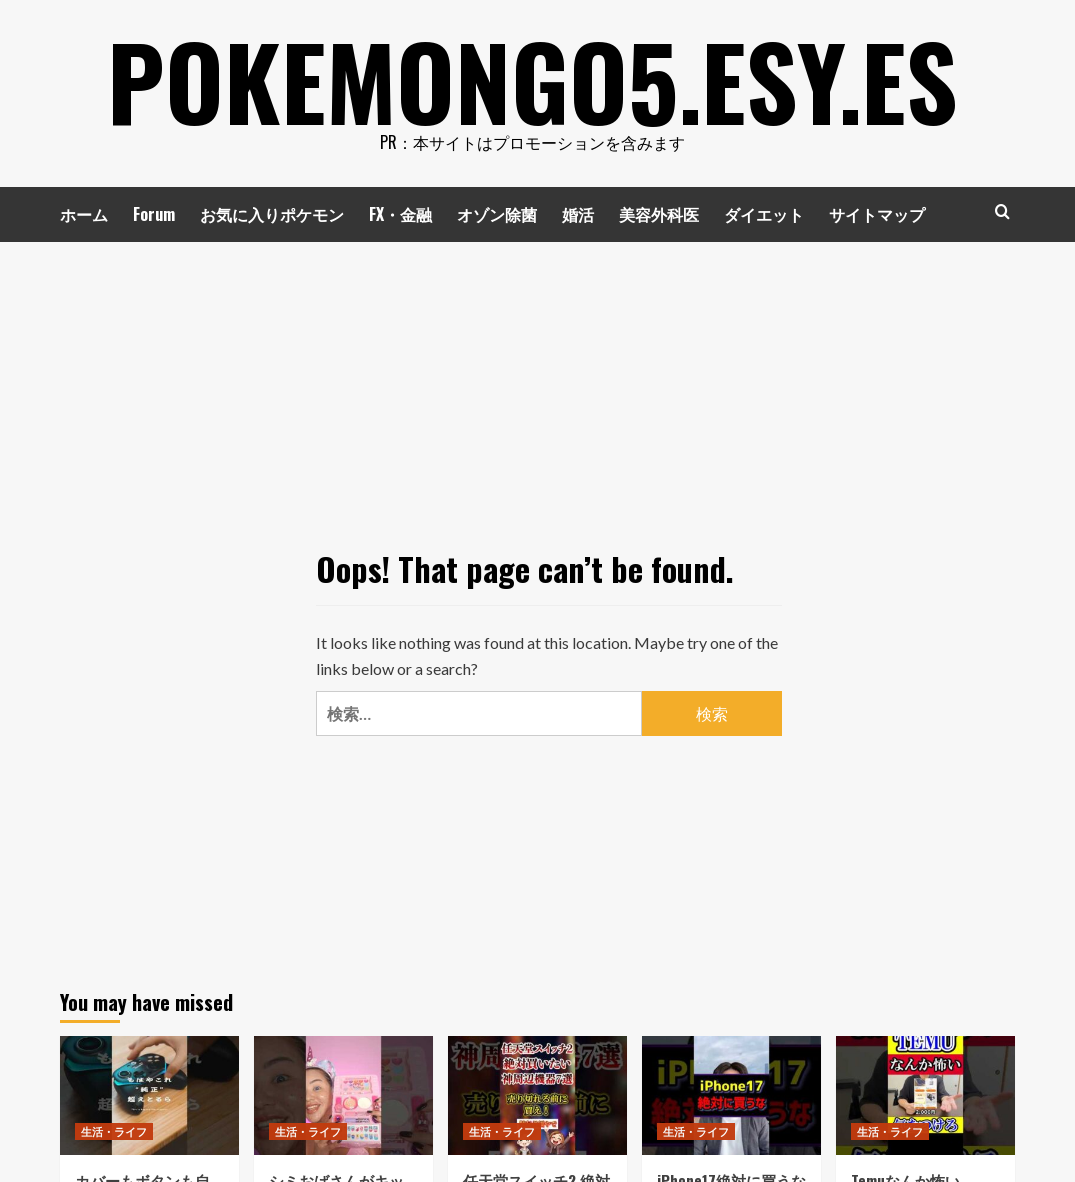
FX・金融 (400, 214)
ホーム (84, 214)
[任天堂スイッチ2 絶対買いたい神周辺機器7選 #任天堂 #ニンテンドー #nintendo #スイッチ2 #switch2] (537, 1095)
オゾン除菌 (497, 214)
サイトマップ (877, 214)
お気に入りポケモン (272, 214)
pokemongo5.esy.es (532, 80)
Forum (154, 214)
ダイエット (764, 214)
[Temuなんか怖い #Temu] (925, 1095)
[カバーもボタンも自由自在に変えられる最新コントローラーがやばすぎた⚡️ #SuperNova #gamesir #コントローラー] (149, 1095)
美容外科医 (659, 214)
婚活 (578, 214)
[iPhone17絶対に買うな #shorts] (731, 1095)
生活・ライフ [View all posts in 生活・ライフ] (114, 1131)
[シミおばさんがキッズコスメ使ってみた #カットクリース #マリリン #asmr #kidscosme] (343, 1095)
